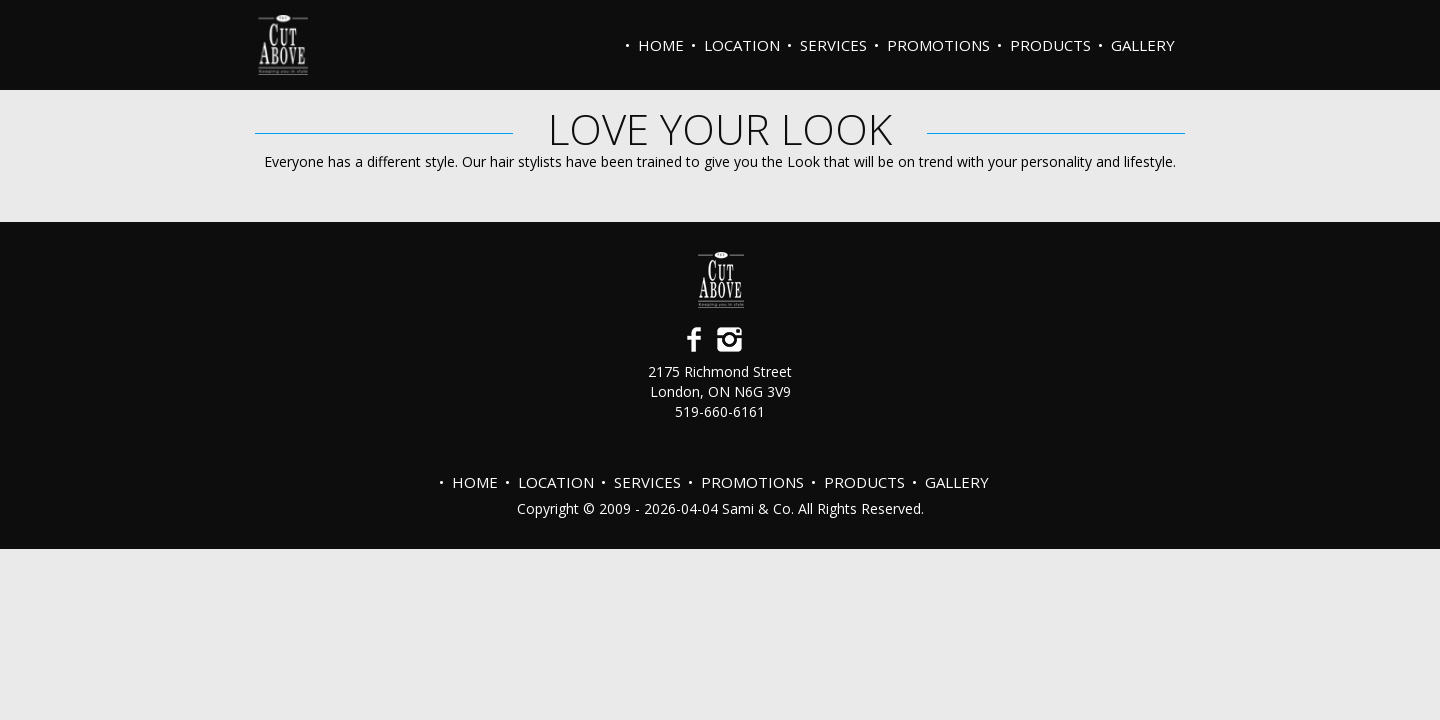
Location (742, 45)
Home (661, 45)
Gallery (1143, 45)
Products (1050, 45)
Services (833, 45)
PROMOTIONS (938, 45)
